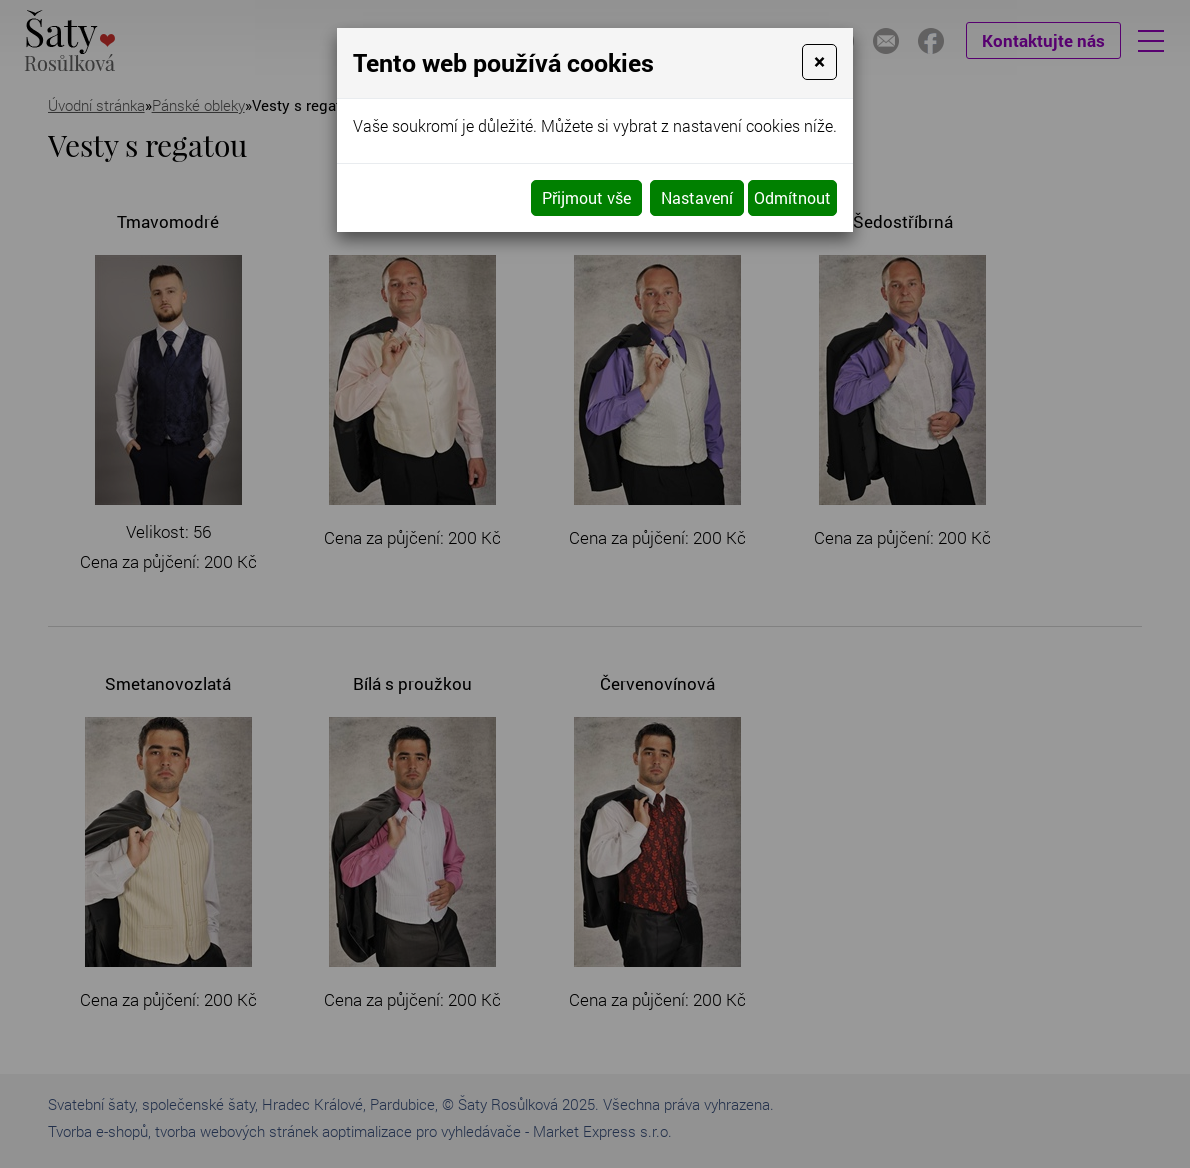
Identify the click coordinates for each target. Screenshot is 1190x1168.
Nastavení (697, 197)
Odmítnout (792, 197)
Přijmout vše (586, 197)
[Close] (819, 62)
